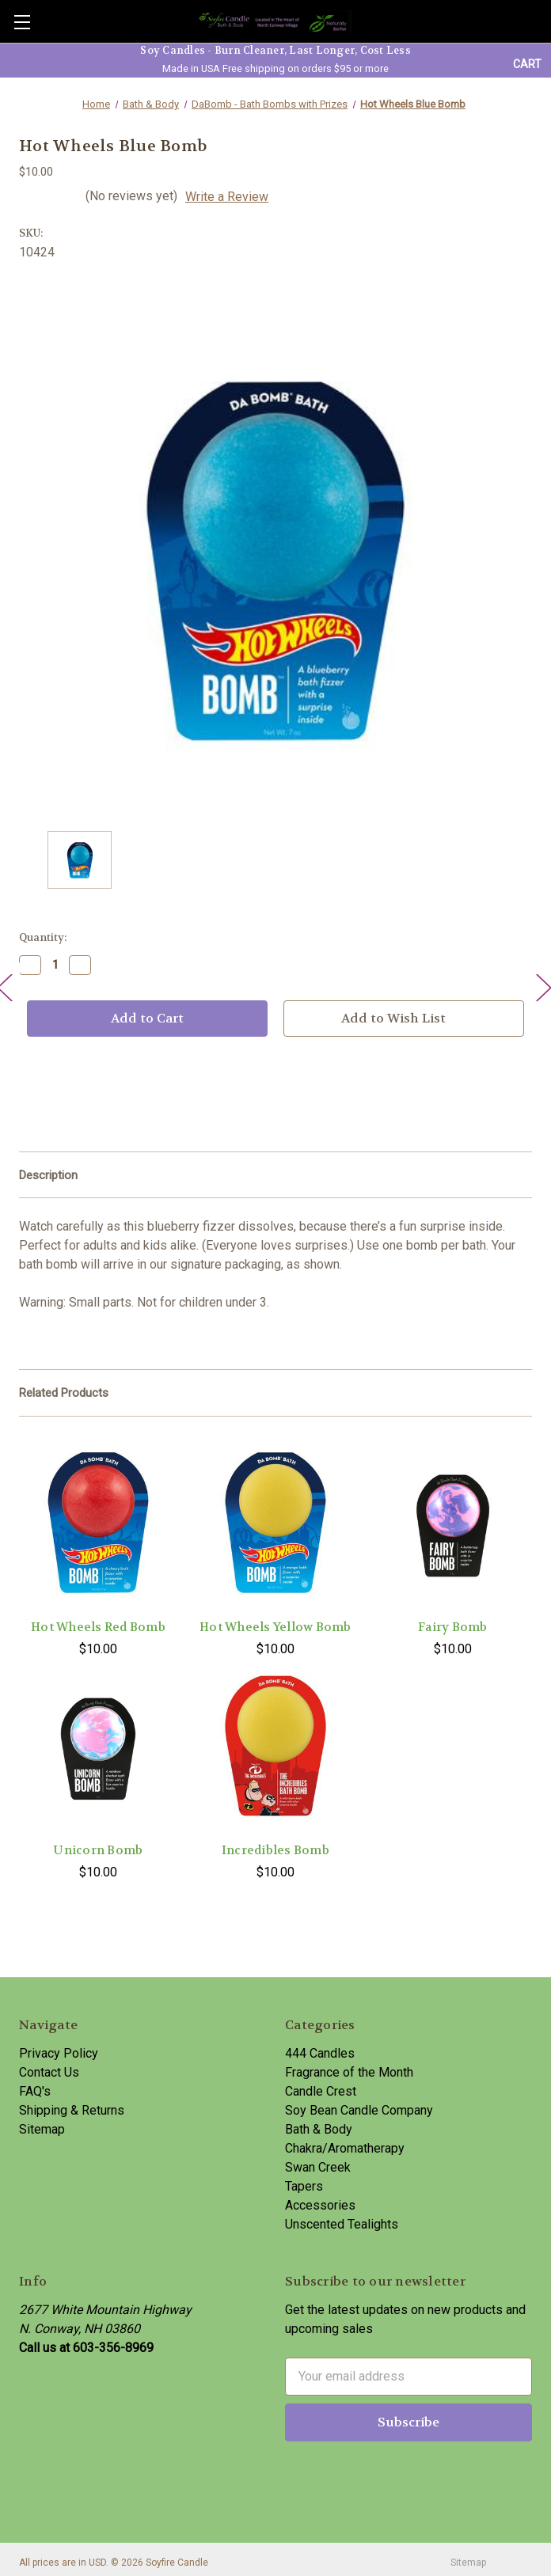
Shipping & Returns (71, 2110)
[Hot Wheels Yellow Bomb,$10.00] (275, 1522)
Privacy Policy (58, 2053)
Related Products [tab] (63, 1393)
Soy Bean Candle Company (359, 2110)
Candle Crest (320, 2091)
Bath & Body (318, 2129)
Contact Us (49, 2072)
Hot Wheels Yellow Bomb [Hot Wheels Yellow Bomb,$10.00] (276, 1627)
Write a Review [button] (226, 196)
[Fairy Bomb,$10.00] (453, 1522)
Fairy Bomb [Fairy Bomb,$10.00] (453, 1627)
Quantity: (42, 937)
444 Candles (320, 2053)
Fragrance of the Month (349, 2072)
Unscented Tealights (341, 2224)
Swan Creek (318, 2167)
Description (48, 1175)
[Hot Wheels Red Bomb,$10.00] (98, 1522)
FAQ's (35, 2091)
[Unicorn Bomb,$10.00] (98, 1745)
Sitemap (42, 2129)
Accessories (320, 2205)
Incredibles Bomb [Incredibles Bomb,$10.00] (275, 1850)
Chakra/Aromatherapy (345, 2148)
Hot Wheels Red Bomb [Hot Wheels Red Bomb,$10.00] (98, 1627)
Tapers (304, 2186)
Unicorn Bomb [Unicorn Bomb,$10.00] (97, 1850)
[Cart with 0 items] (527, 64)
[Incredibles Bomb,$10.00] (275, 1745)
